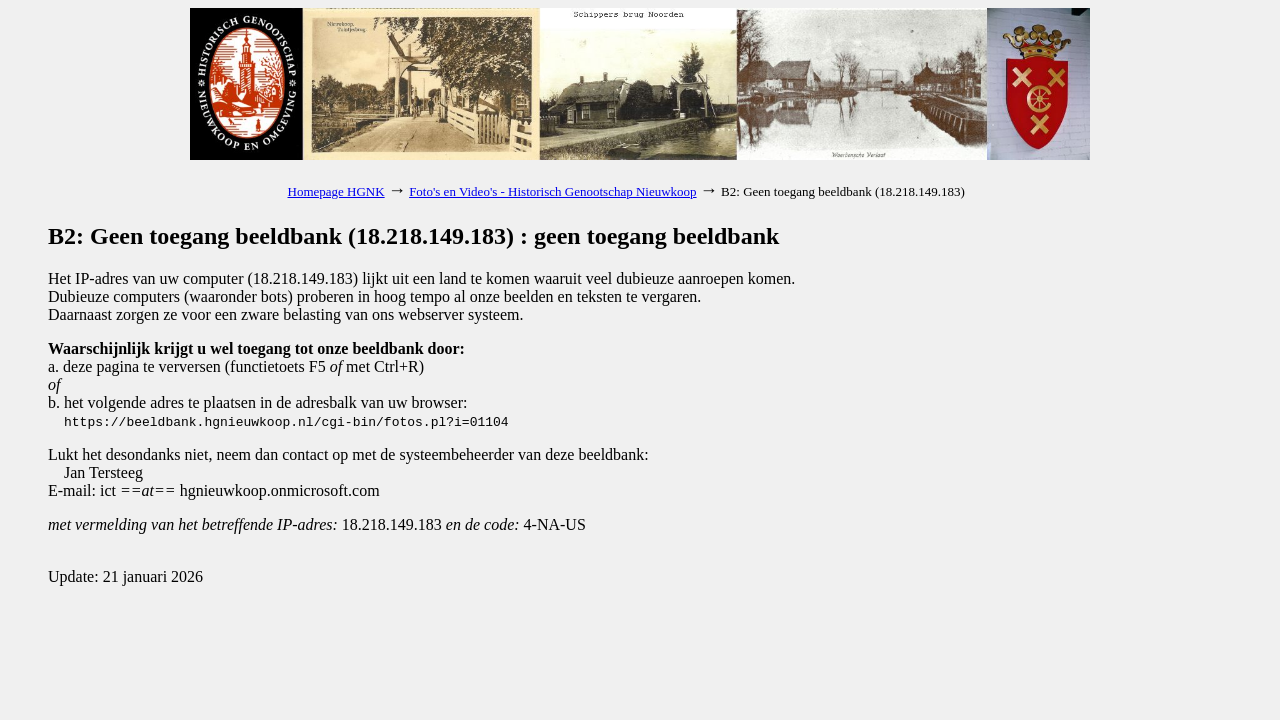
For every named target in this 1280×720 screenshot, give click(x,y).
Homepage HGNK (336, 191)
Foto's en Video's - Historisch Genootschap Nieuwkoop (552, 191)
